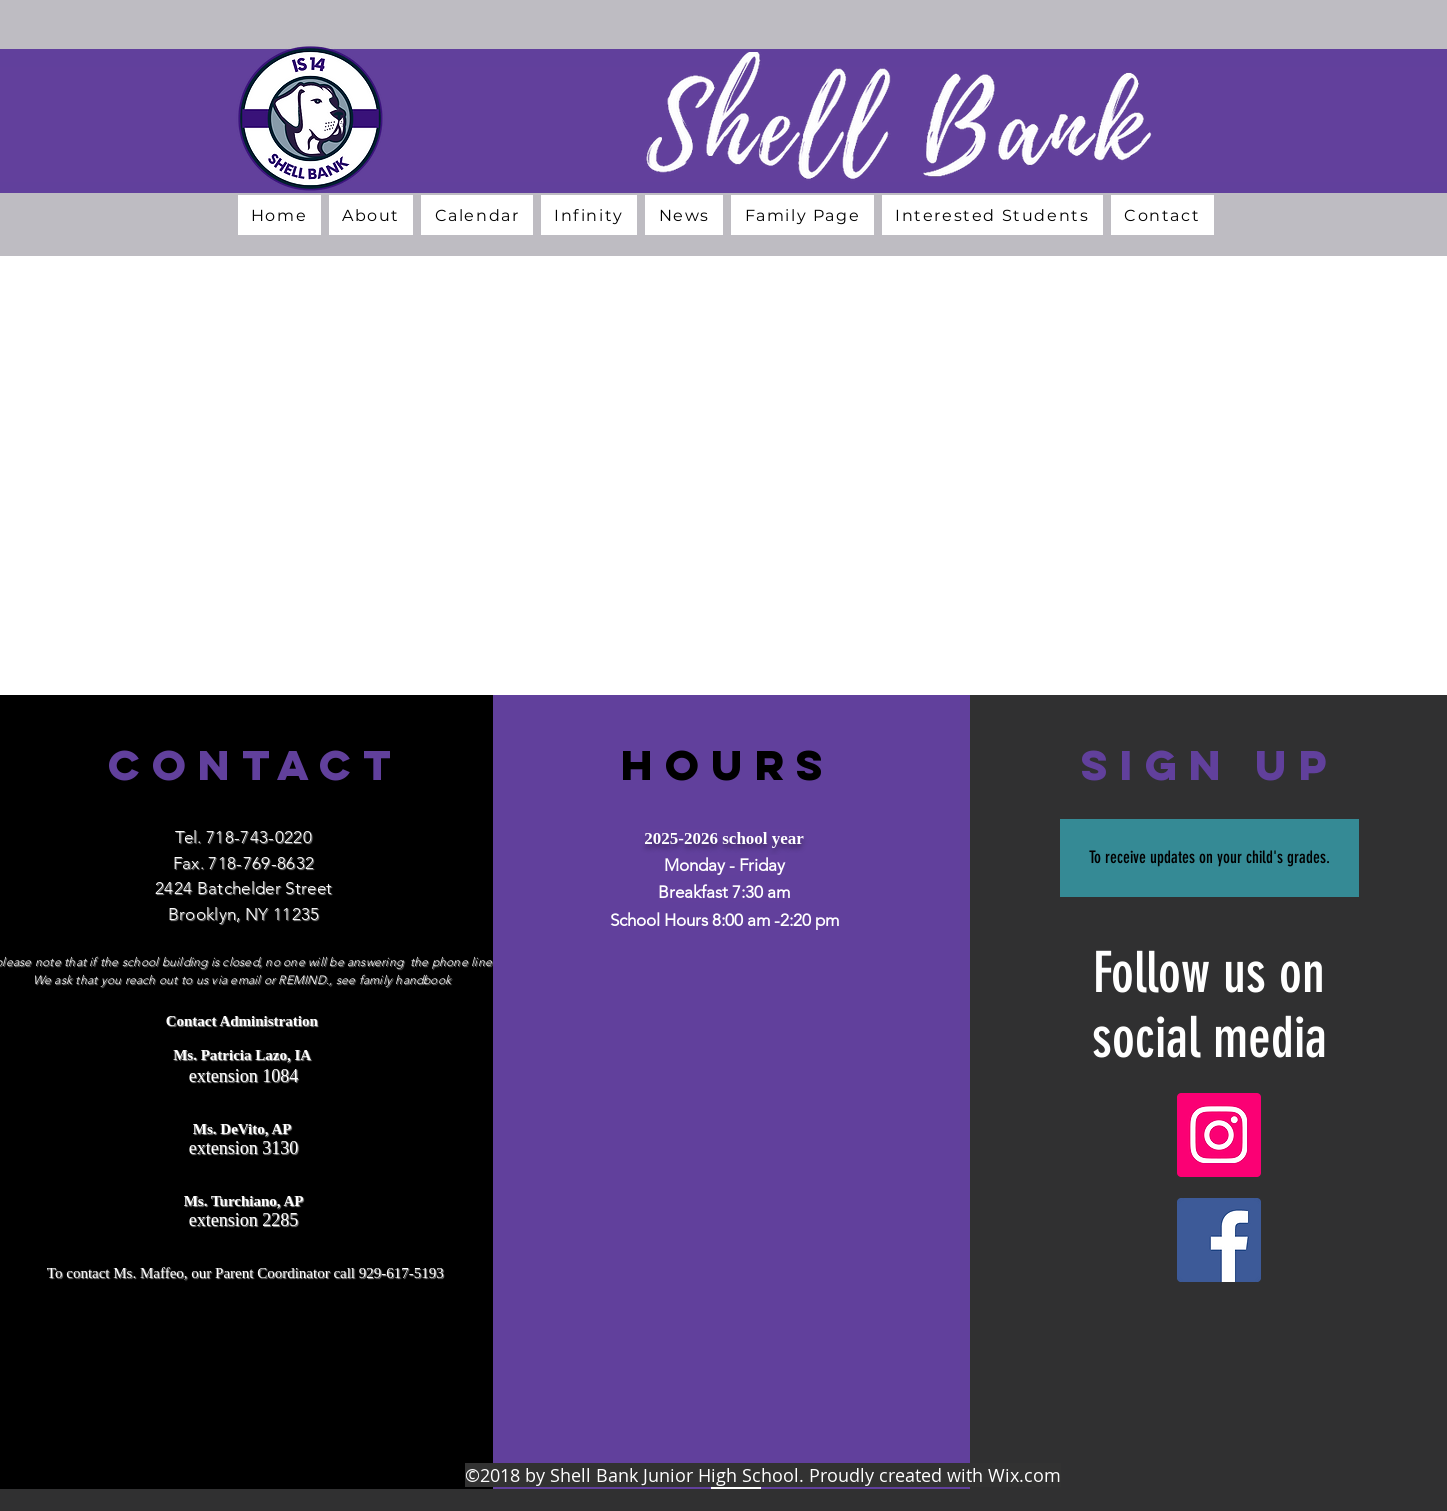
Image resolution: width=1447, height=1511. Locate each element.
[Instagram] (1219, 1135)
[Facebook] (1219, 1240)
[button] (371, 215)
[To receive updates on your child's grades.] (1209, 858)
